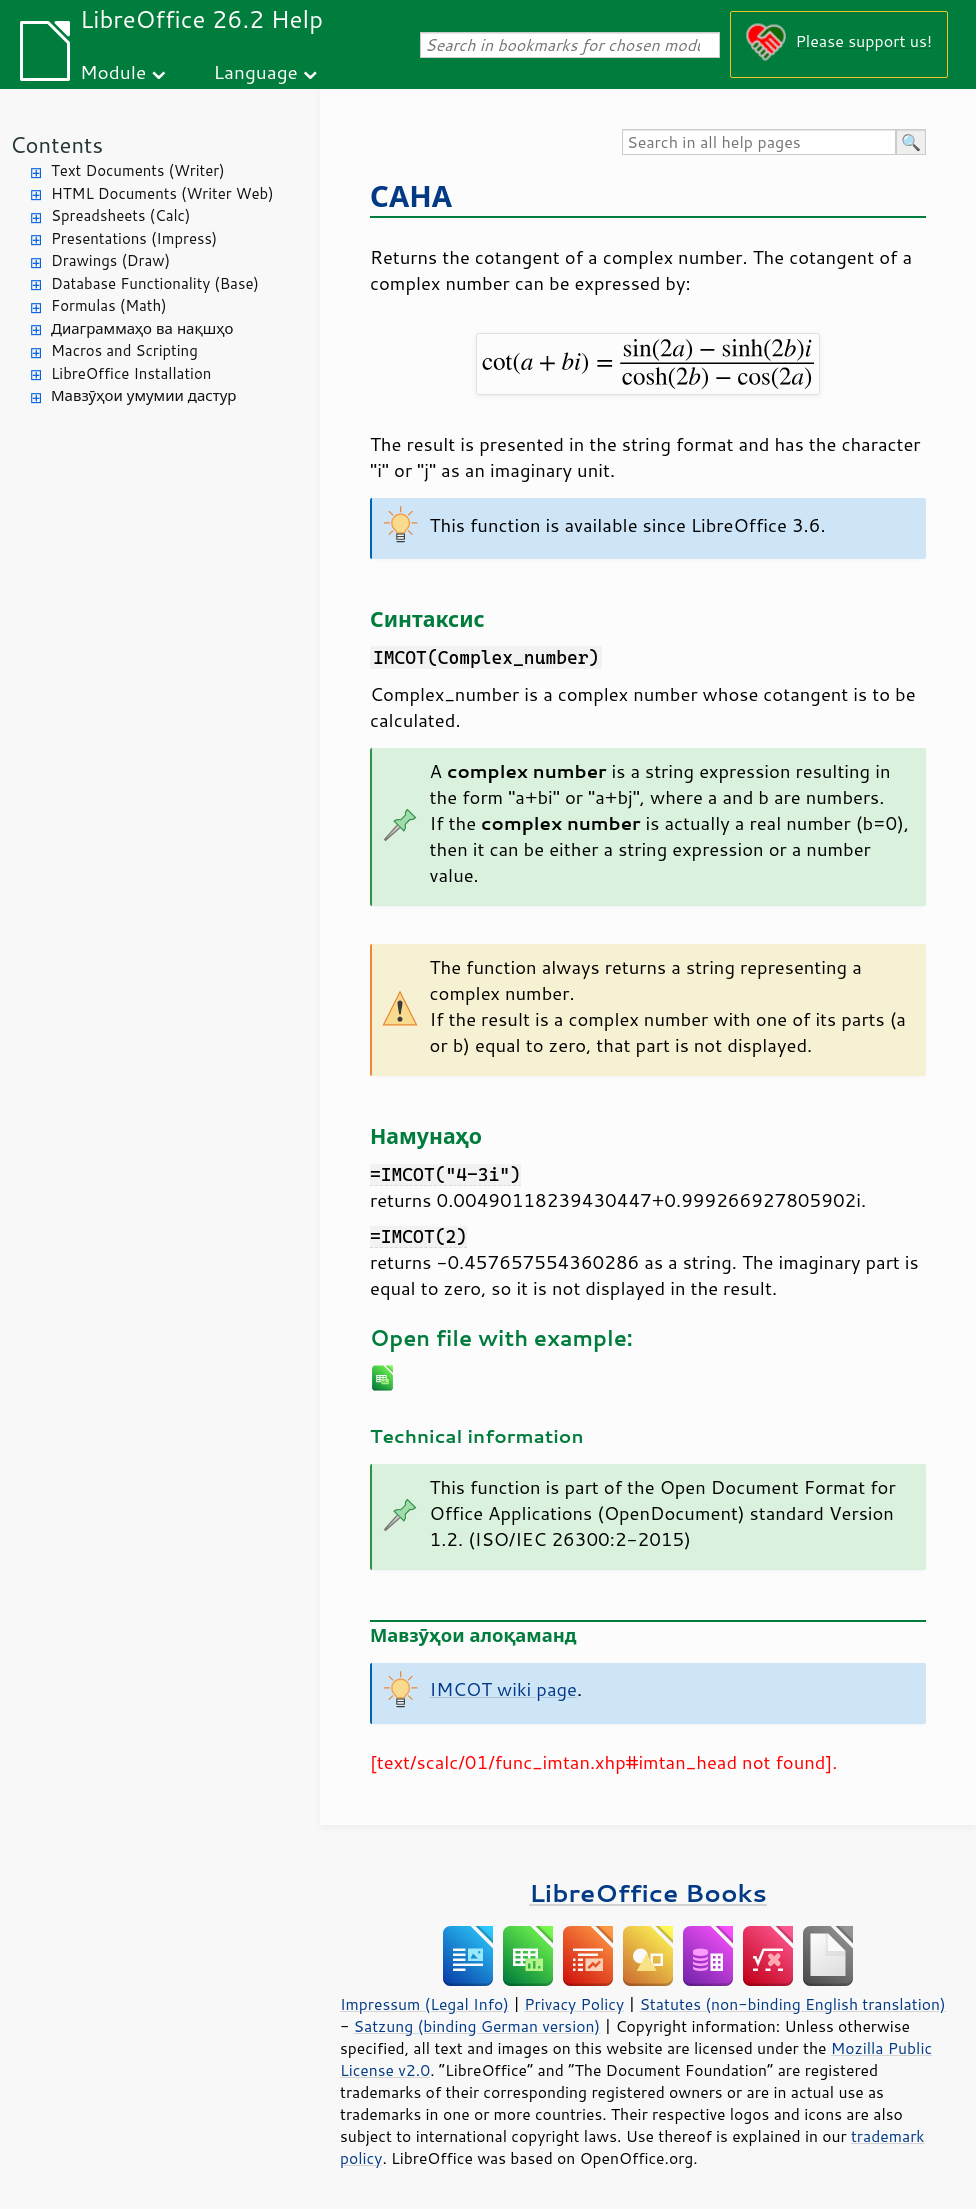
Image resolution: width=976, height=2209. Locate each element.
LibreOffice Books (648, 1892)
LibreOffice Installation (131, 373)
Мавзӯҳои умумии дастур (143, 395)
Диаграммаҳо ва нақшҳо (142, 328)
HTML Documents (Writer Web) (162, 193)
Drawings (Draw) (110, 260)
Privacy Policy (574, 2004)
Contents (56, 144)
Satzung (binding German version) (477, 2026)
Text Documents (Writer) (138, 170)
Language (256, 71)
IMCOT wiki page (503, 1689)
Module (113, 71)
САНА (411, 195)
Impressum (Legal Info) (424, 2004)
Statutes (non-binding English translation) (792, 2004)
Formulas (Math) (109, 305)
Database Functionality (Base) (155, 283)
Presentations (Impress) (134, 238)
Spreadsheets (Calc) (120, 215)
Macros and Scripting (124, 350)
